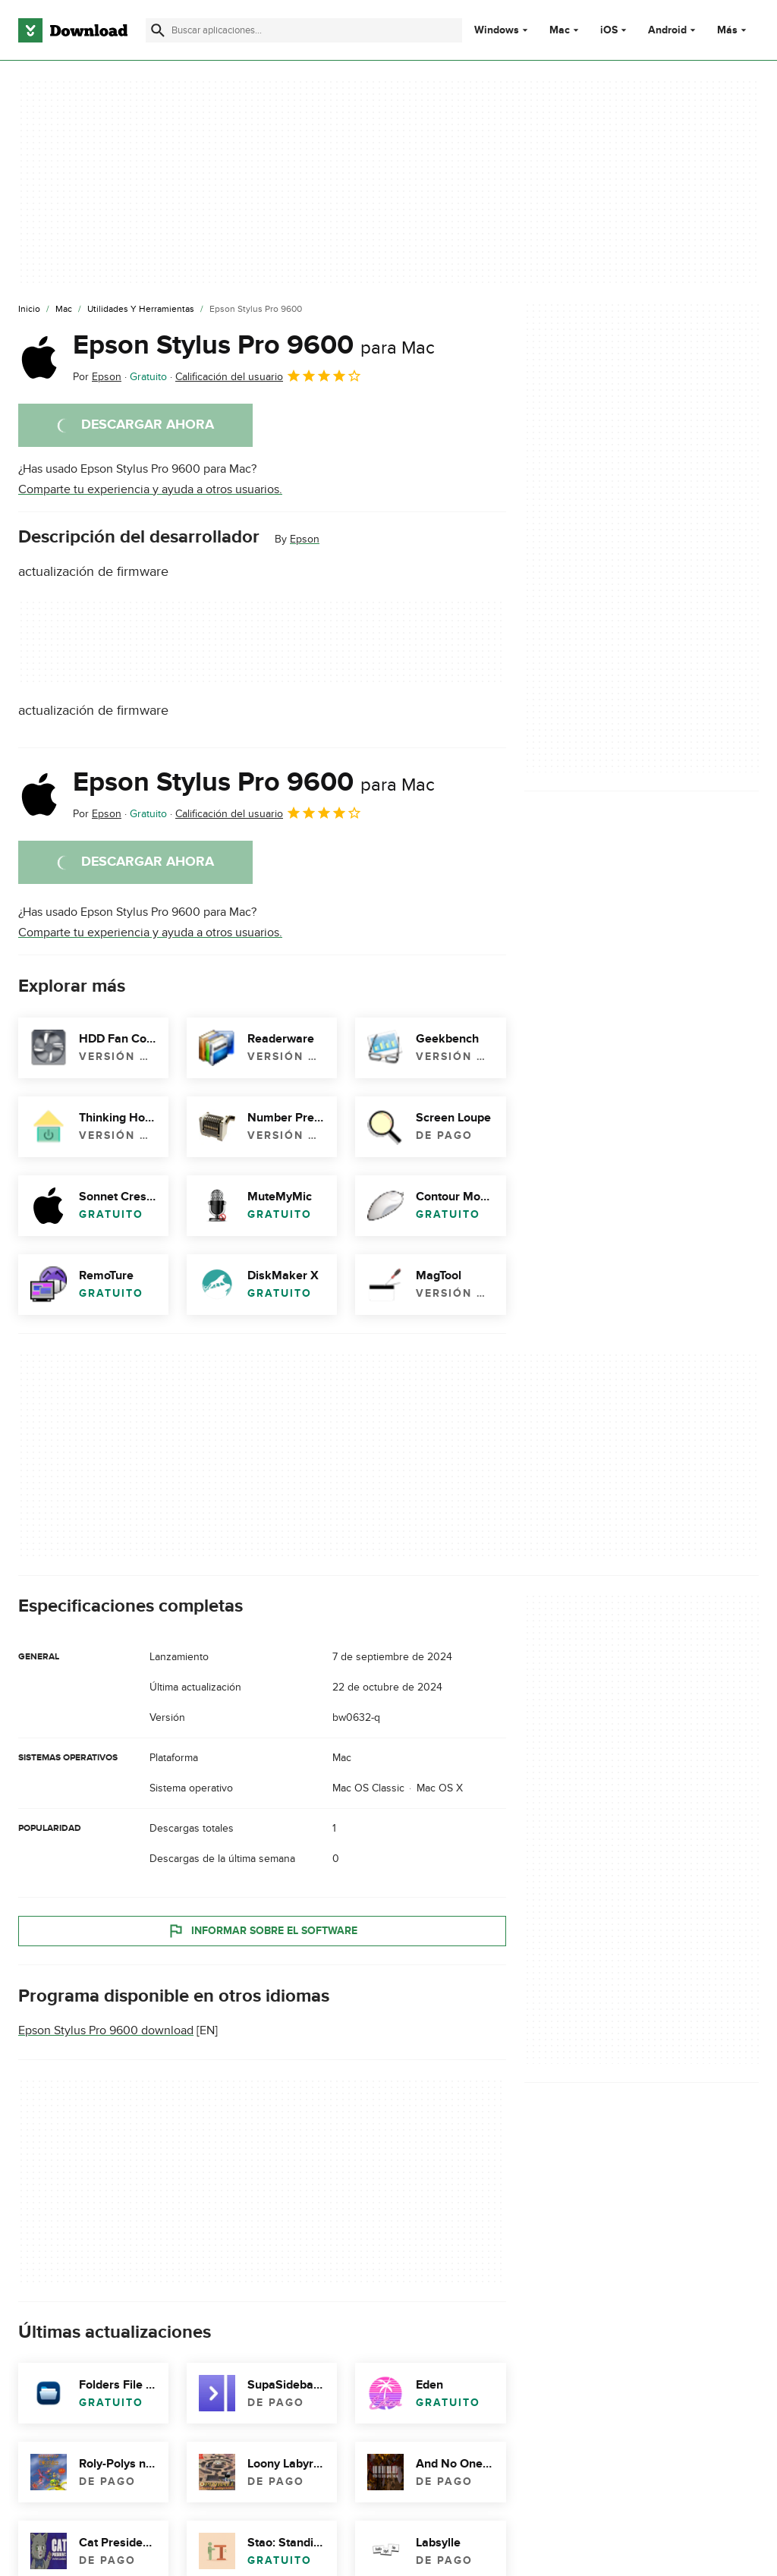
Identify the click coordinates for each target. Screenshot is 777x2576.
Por (97, 376)
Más (733, 30)
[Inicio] (29, 309)
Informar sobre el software (262, 1930)
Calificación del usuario (268, 375)
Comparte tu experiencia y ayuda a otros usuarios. (150, 489)
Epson (304, 539)
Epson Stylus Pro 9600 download (105, 2030)
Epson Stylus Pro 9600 (254, 345)
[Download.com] (72, 30)
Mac (559, 30)
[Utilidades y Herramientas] (140, 309)
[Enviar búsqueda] (158, 30)
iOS (609, 30)
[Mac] (63, 309)
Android (667, 30)
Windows (496, 30)
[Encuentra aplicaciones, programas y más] (304, 30)
